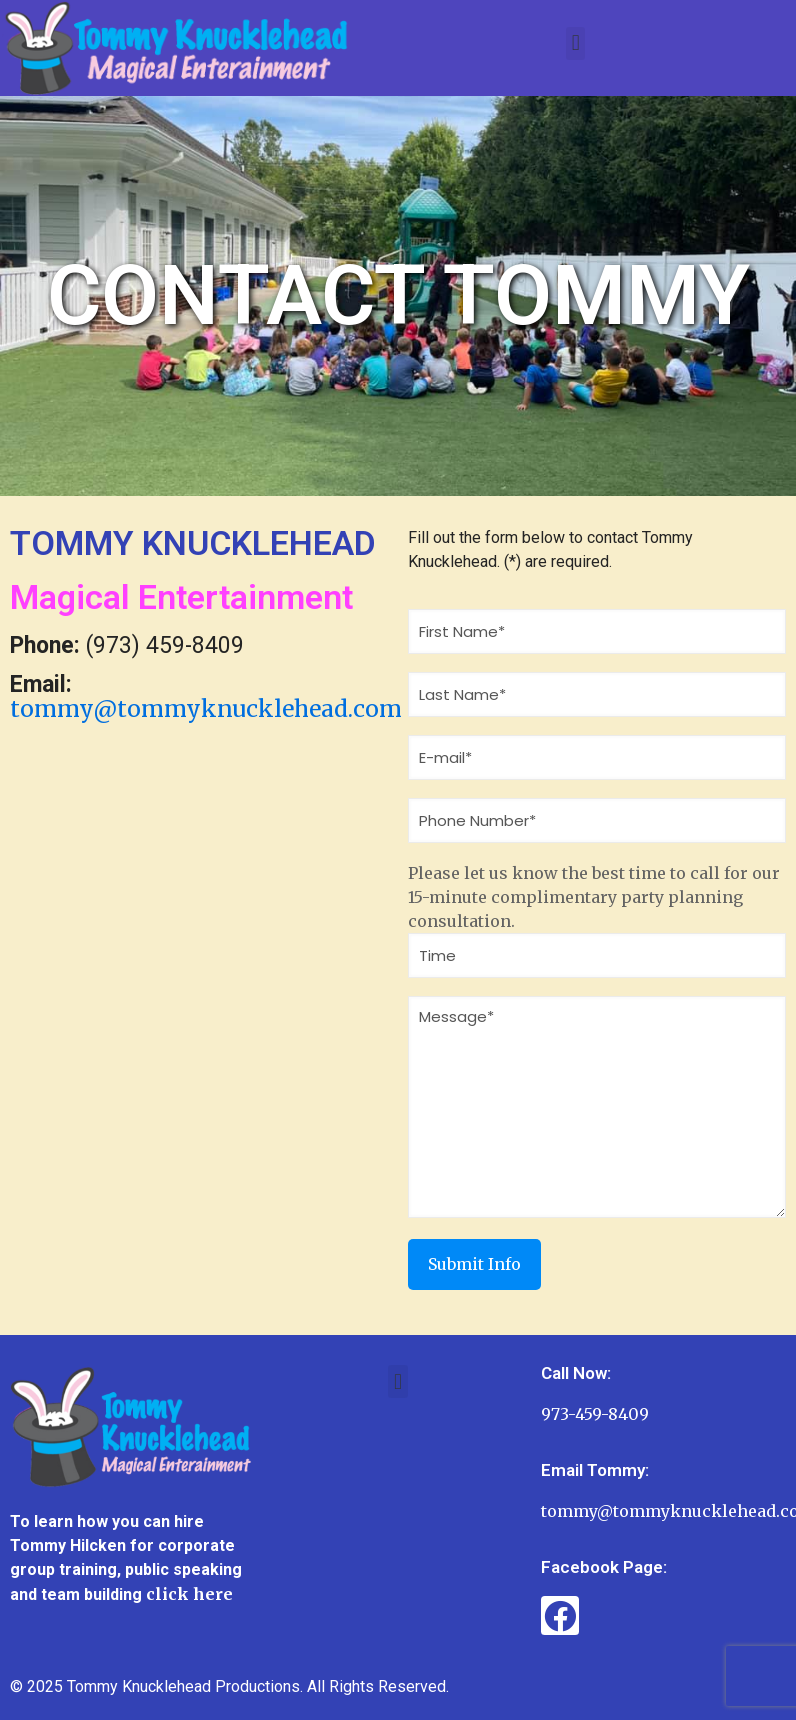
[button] (575, 43)
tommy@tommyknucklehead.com (206, 708)
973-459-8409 (595, 1414)
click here (189, 1594)
